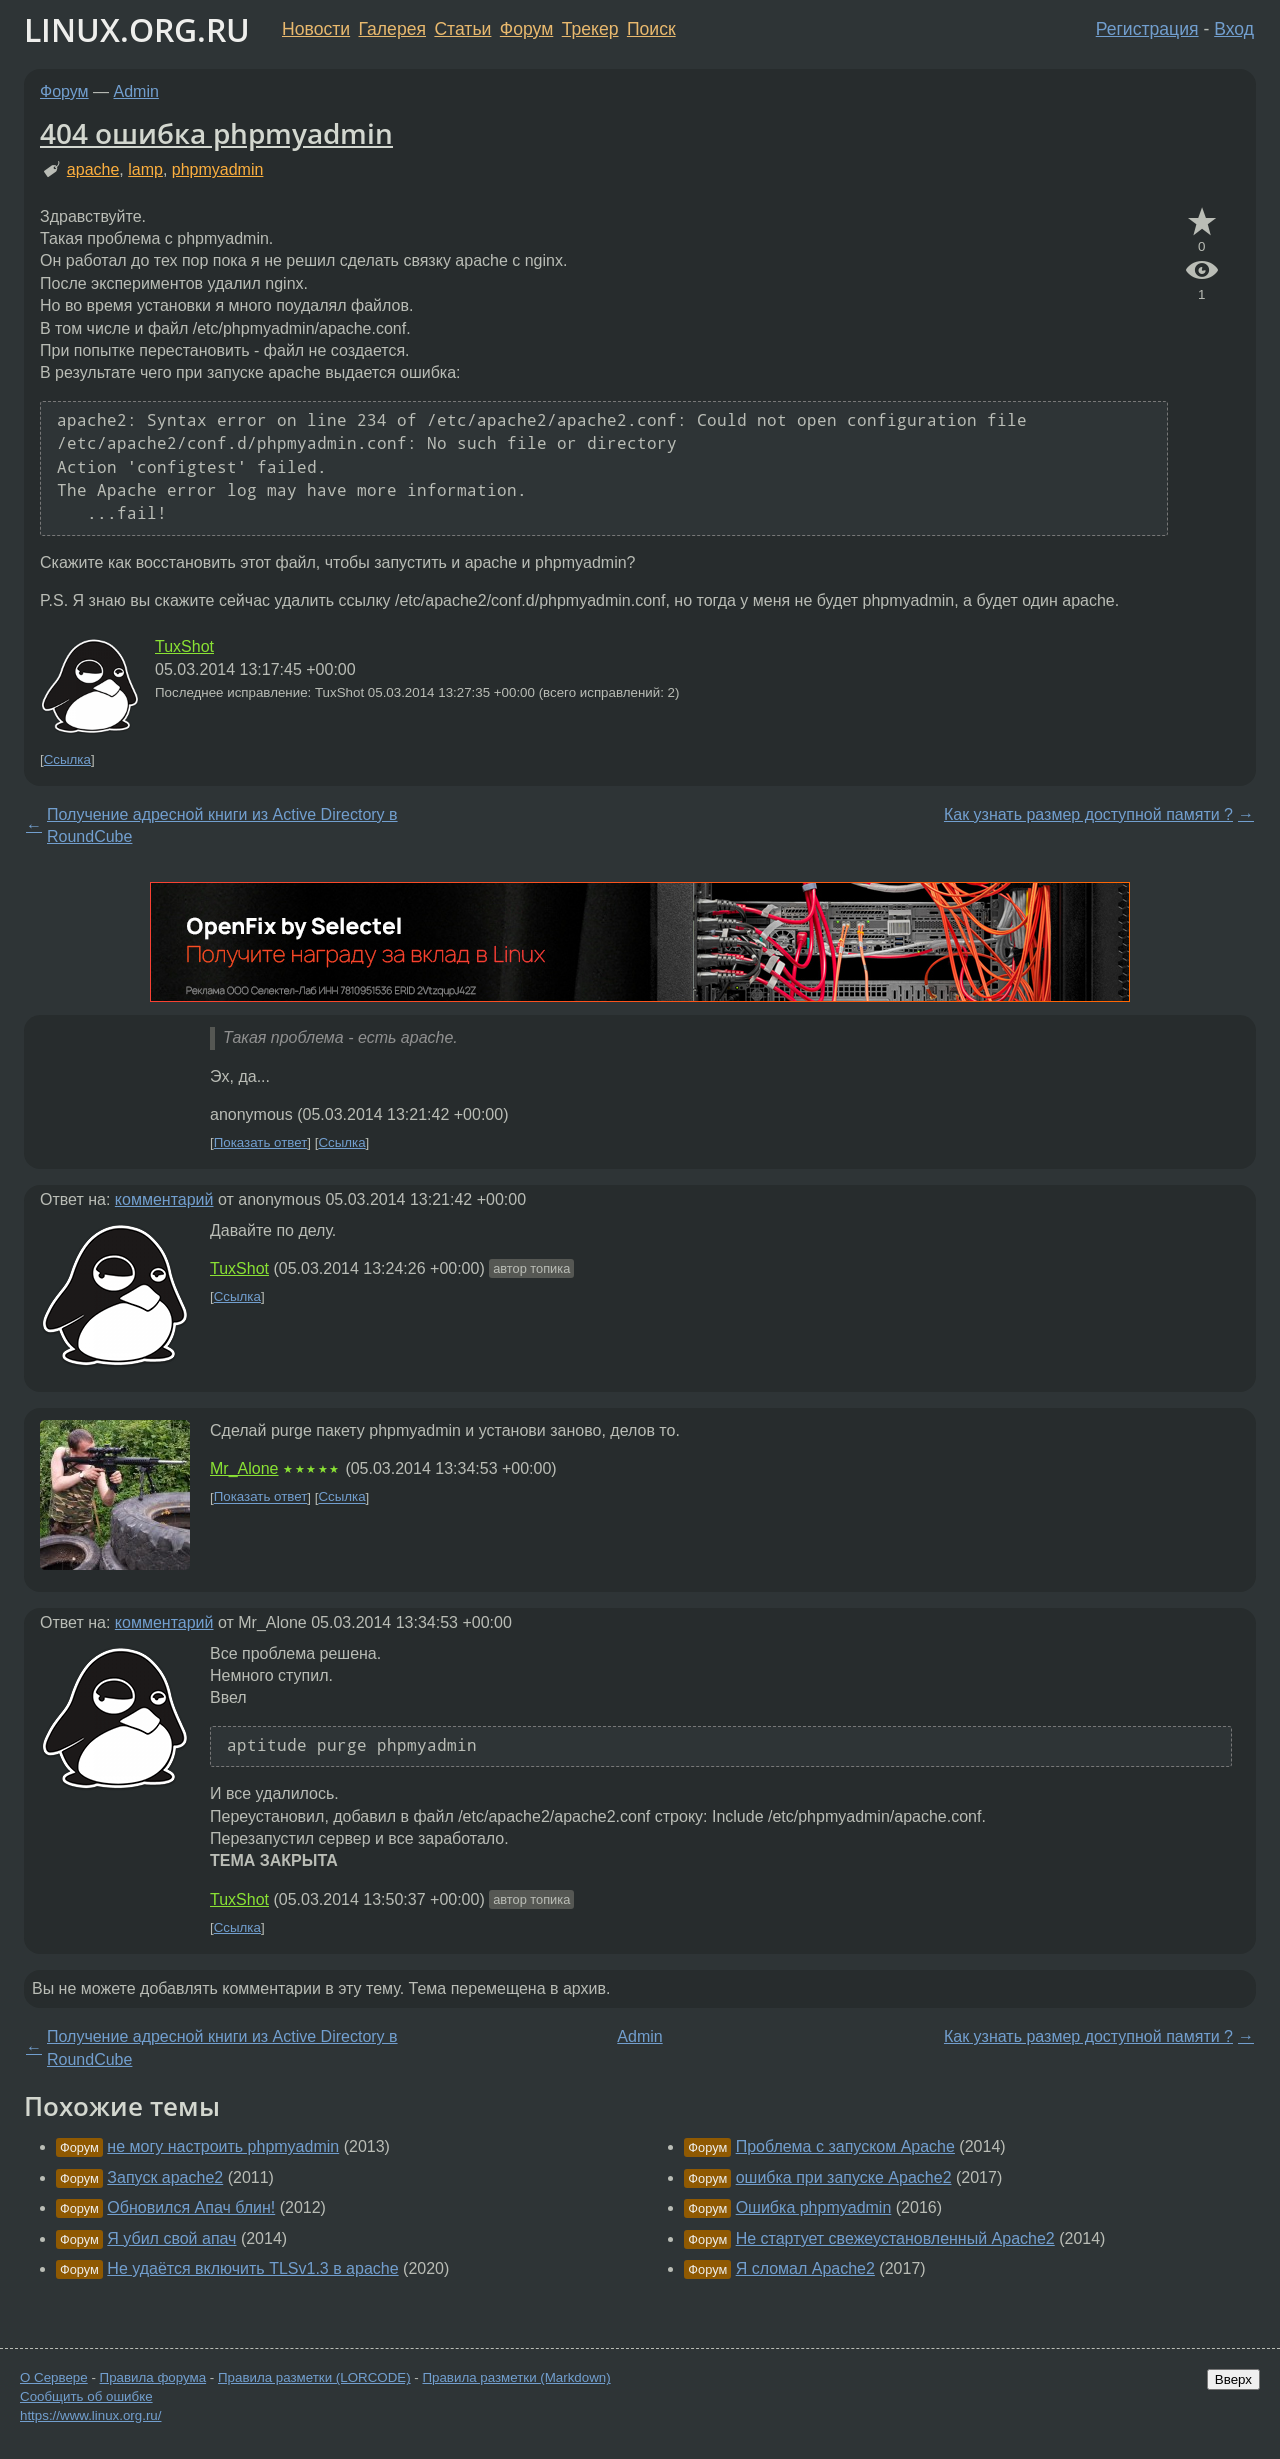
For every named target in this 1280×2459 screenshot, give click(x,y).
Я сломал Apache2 (805, 2268)
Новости (316, 29)
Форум (526, 29)
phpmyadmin (218, 169)
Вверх (1233, 2379)
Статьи (462, 29)
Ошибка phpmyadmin (814, 2207)
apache (93, 169)
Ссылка (67, 759)
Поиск (651, 29)
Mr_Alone (244, 1468)
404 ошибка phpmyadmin (216, 133)
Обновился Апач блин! (191, 2207)
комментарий (164, 1199)
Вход (1234, 29)
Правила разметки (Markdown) (516, 2377)
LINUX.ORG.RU (137, 29)
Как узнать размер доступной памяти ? (1088, 814)
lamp (145, 169)
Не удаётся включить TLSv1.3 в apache (252, 2268)
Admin (136, 91)
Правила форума (153, 2377)
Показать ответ (261, 1142)
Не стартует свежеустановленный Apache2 (895, 2238)
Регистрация (1147, 29)
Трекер (590, 29)
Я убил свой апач (171, 2238)
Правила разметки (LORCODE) (314, 2377)
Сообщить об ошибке (86, 2396)
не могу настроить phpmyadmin (223, 2146)
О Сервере (54, 2377)
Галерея (392, 29)
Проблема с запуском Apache (845, 2146)
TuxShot (184, 646)
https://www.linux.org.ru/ (90, 2415)
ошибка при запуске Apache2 (844, 2177)
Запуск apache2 (165, 2177)
